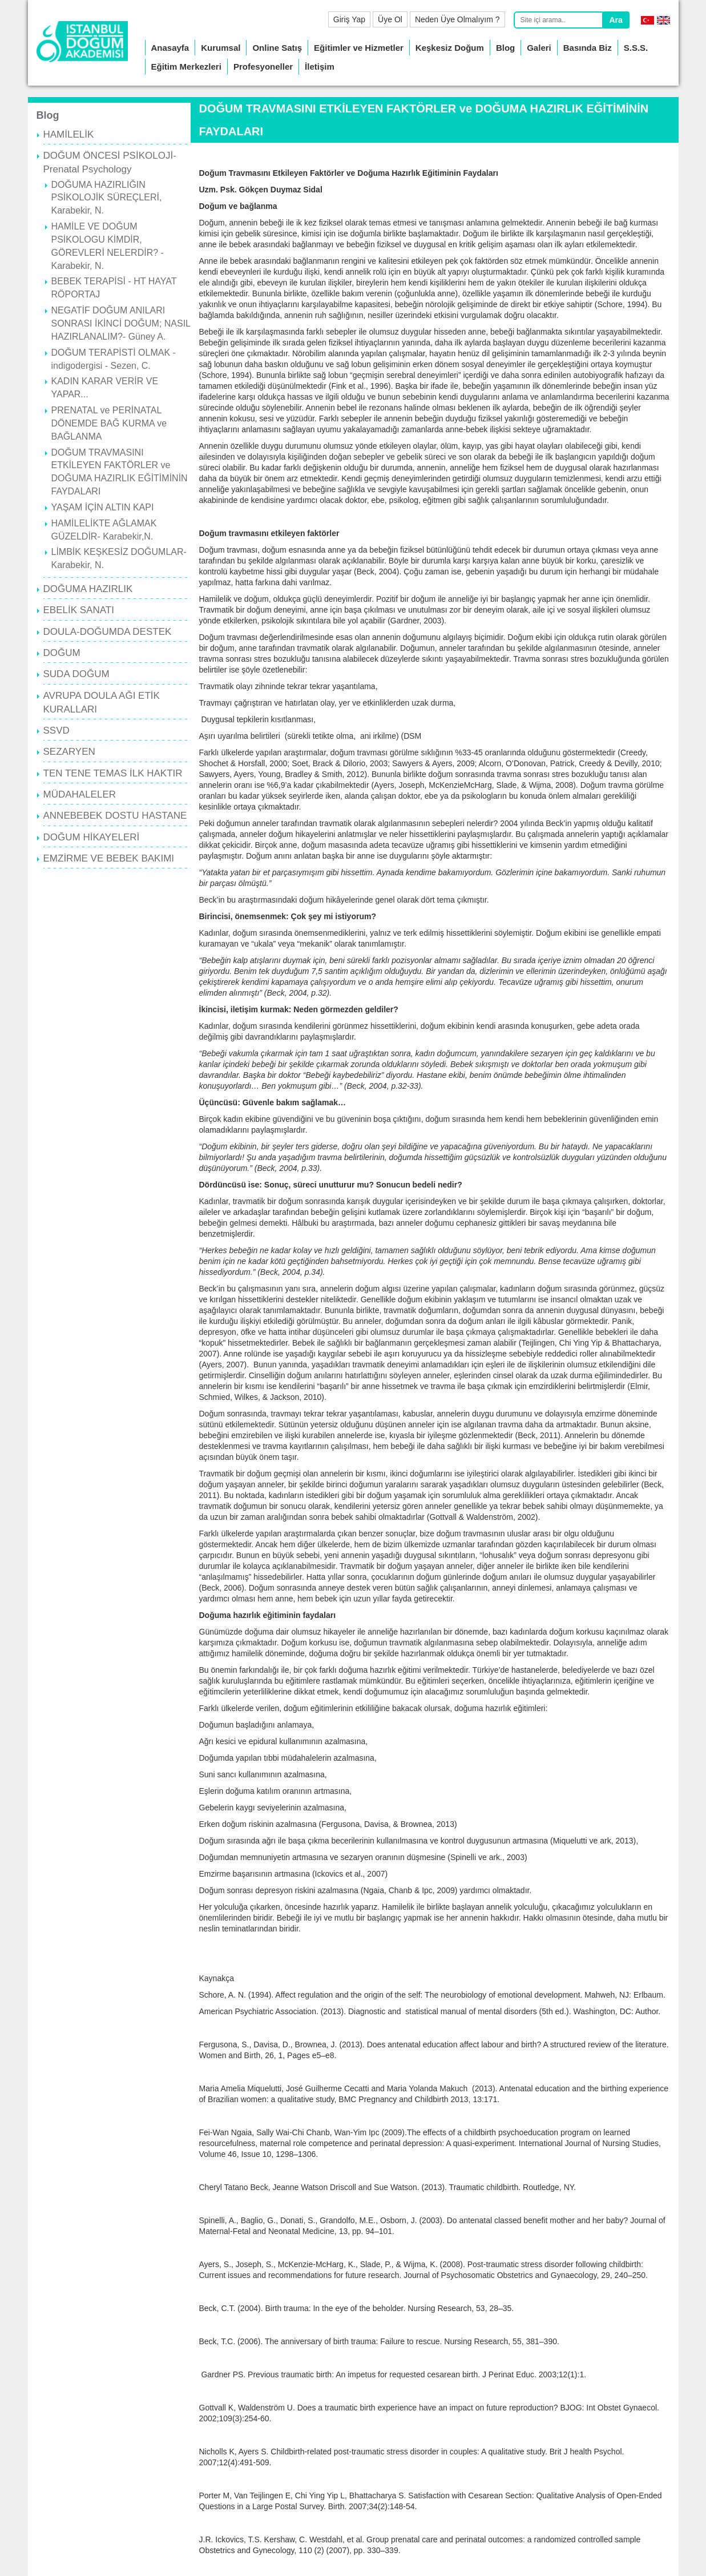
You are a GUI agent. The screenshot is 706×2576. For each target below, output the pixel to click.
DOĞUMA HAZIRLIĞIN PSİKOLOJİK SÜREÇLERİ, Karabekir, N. (106, 198)
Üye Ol (390, 19)
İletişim (319, 66)
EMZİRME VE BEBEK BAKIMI (109, 858)
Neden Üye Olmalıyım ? (457, 19)
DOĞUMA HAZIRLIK (88, 588)
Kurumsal (220, 48)
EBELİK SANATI (78, 610)
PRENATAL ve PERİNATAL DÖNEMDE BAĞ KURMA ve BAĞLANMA (109, 423)
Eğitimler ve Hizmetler (359, 48)
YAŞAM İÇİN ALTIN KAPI (102, 507)
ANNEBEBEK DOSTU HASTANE (115, 815)
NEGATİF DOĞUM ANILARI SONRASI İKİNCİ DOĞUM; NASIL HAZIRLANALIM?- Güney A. (121, 323)
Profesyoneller (263, 66)
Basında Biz (587, 48)
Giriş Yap (349, 19)
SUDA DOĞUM (76, 674)
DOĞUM (61, 652)
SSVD (56, 730)
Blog (505, 48)
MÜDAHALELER (79, 794)
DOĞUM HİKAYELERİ (91, 837)
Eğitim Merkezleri (186, 66)
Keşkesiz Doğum (449, 48)
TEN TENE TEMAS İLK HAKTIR (113, 773)
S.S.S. (636, 48)
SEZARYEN (69, 751)
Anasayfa (170, 48)
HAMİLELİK (68, 134)
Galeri (539, 48)
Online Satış (277, 48)
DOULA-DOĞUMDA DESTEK (107, 631)
